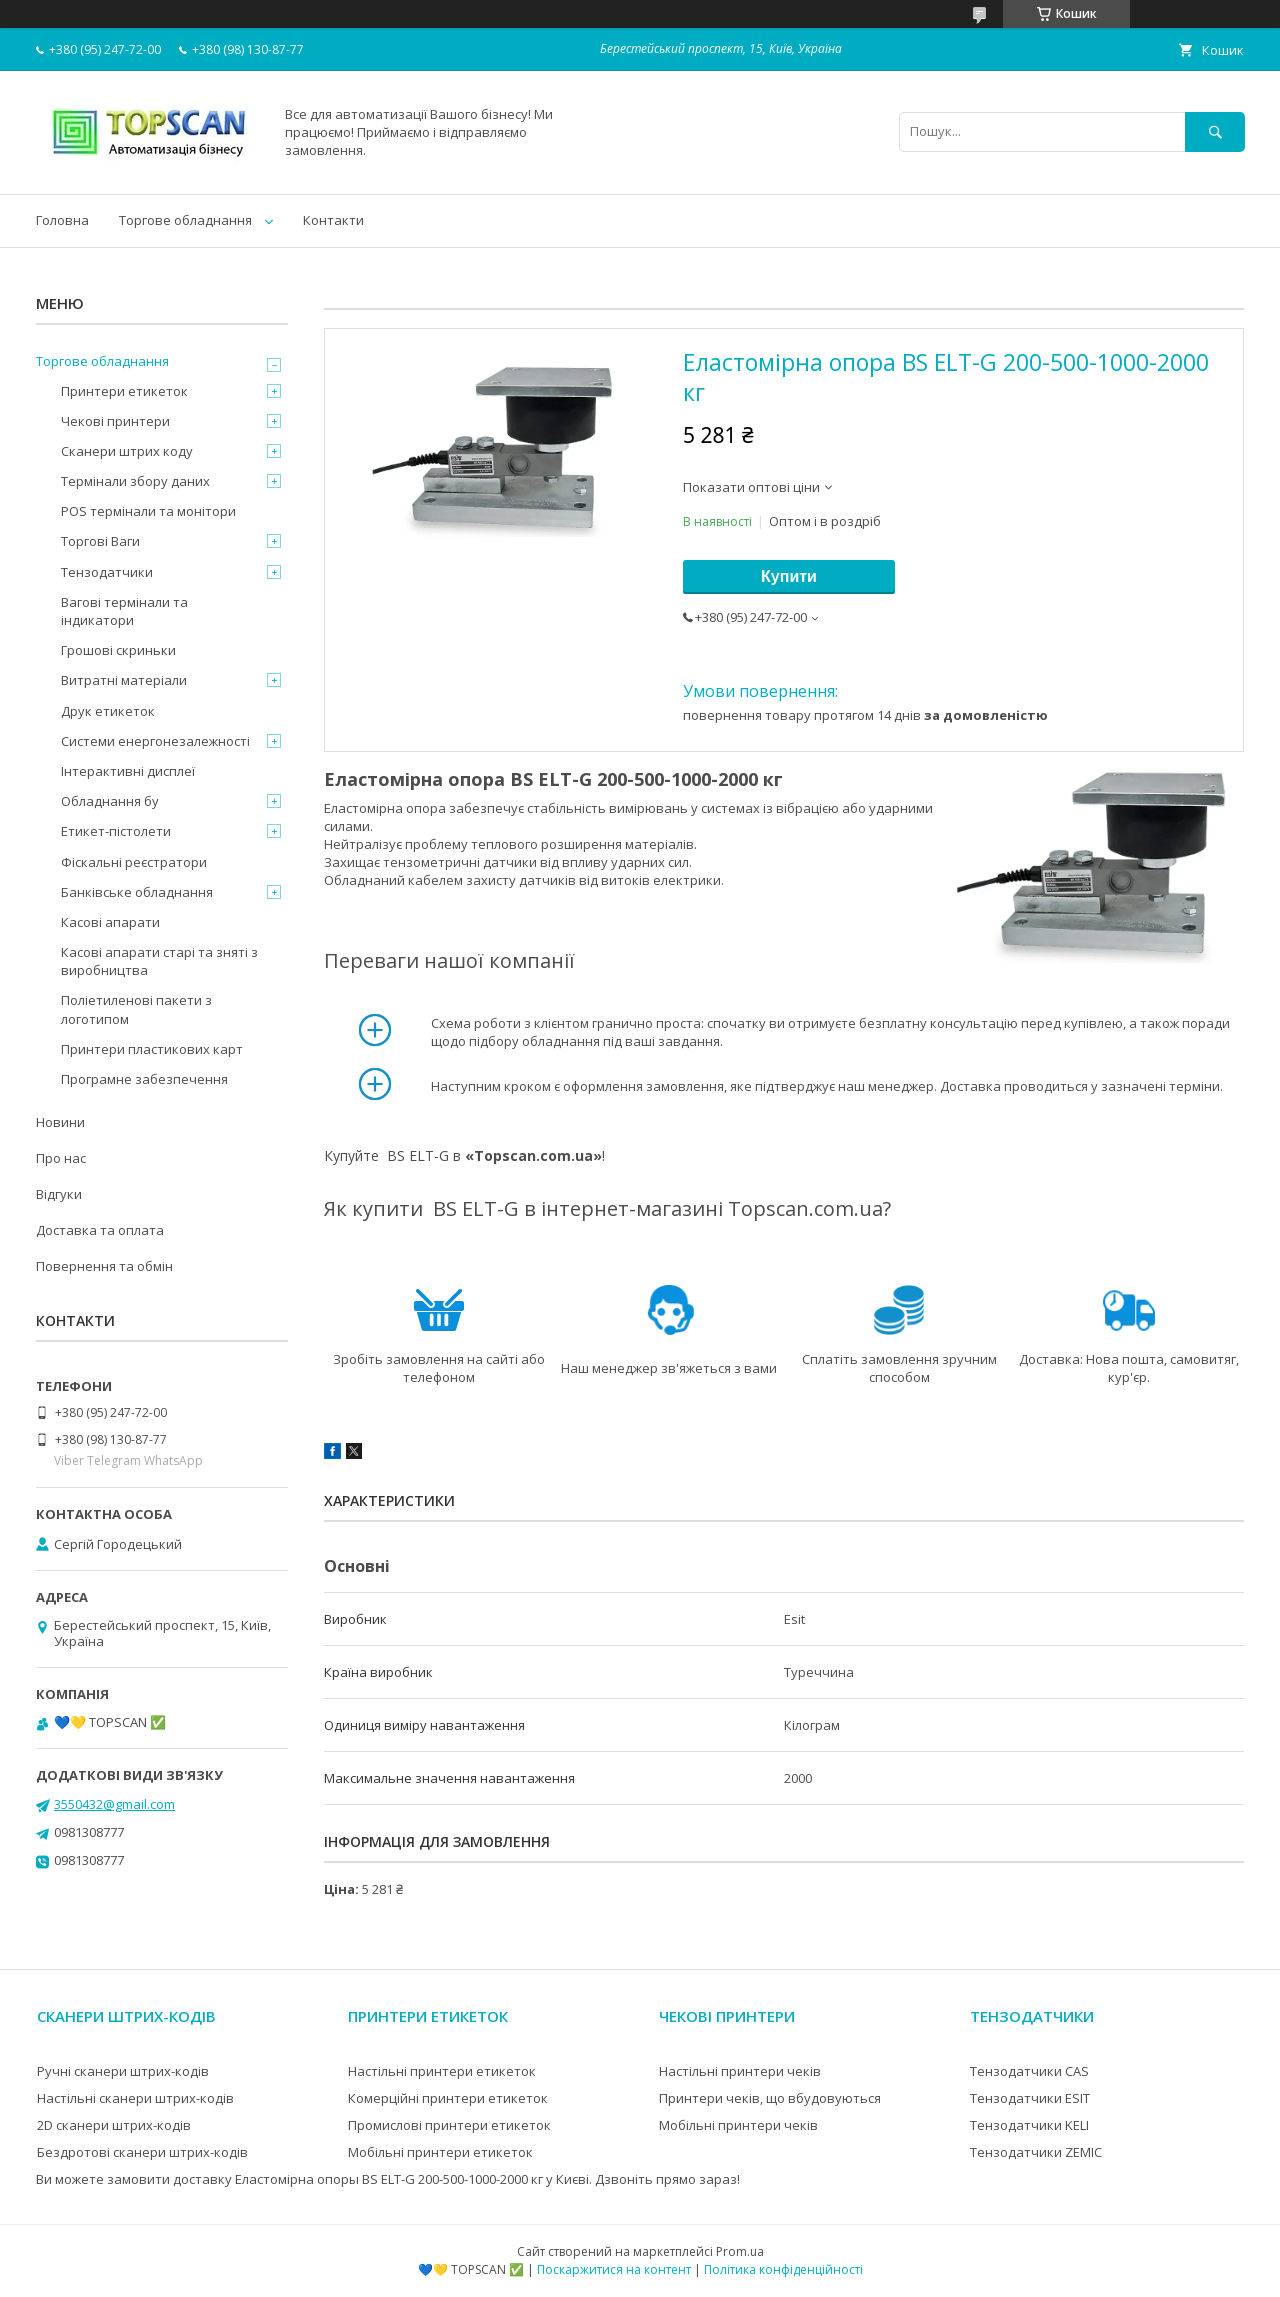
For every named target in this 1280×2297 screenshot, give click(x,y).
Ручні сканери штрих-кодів (123, 2071)
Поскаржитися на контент (614, 2269)
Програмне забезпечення (144, 1079)
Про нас (61, 1158)
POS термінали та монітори (148, 511)
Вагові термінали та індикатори (124, 611)
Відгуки (59, 1194)
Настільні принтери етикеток (442, 2071)
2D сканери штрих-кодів (114, 2125)
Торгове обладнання (185, 220)
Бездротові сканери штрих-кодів (142, 2152)
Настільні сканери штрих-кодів (135, 2098)
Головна (62, 220)
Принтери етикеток (124, 391)
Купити (789, 576)
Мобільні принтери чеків (738, 2125)
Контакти (333, 220)
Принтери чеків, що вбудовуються (770, 2098)
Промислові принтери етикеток (449, 2125)
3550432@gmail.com (114, 1804)
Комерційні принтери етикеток (448, 2098)
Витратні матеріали (124, 680)
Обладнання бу (110, 801)
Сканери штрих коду (127, 451)
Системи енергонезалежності (155, 741)
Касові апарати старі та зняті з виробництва (159, 961)
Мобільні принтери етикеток (440, 2152)
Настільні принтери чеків (740, 2071)
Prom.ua (740, 2251)
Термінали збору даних (135, 481)
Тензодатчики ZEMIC (1036, 2152)
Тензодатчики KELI (1029, 2125)
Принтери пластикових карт (152, 1049)
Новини (60, 1122)
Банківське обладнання (137, 892)
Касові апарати (110, 922)
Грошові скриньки (118, 650)
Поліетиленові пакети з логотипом (136, 1009)
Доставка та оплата (100, 1230)
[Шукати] (1215, 131)
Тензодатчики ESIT (1030, 2098)
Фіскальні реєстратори (134, 862)
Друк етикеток (108, 711)
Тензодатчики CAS (1029, 2071)
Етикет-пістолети (116, 831)
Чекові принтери (115, 421)
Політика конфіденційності (783, 2269)
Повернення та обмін (104, 1266)
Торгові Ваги (100, 541)
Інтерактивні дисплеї (128, 771)
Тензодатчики (107, 572)
